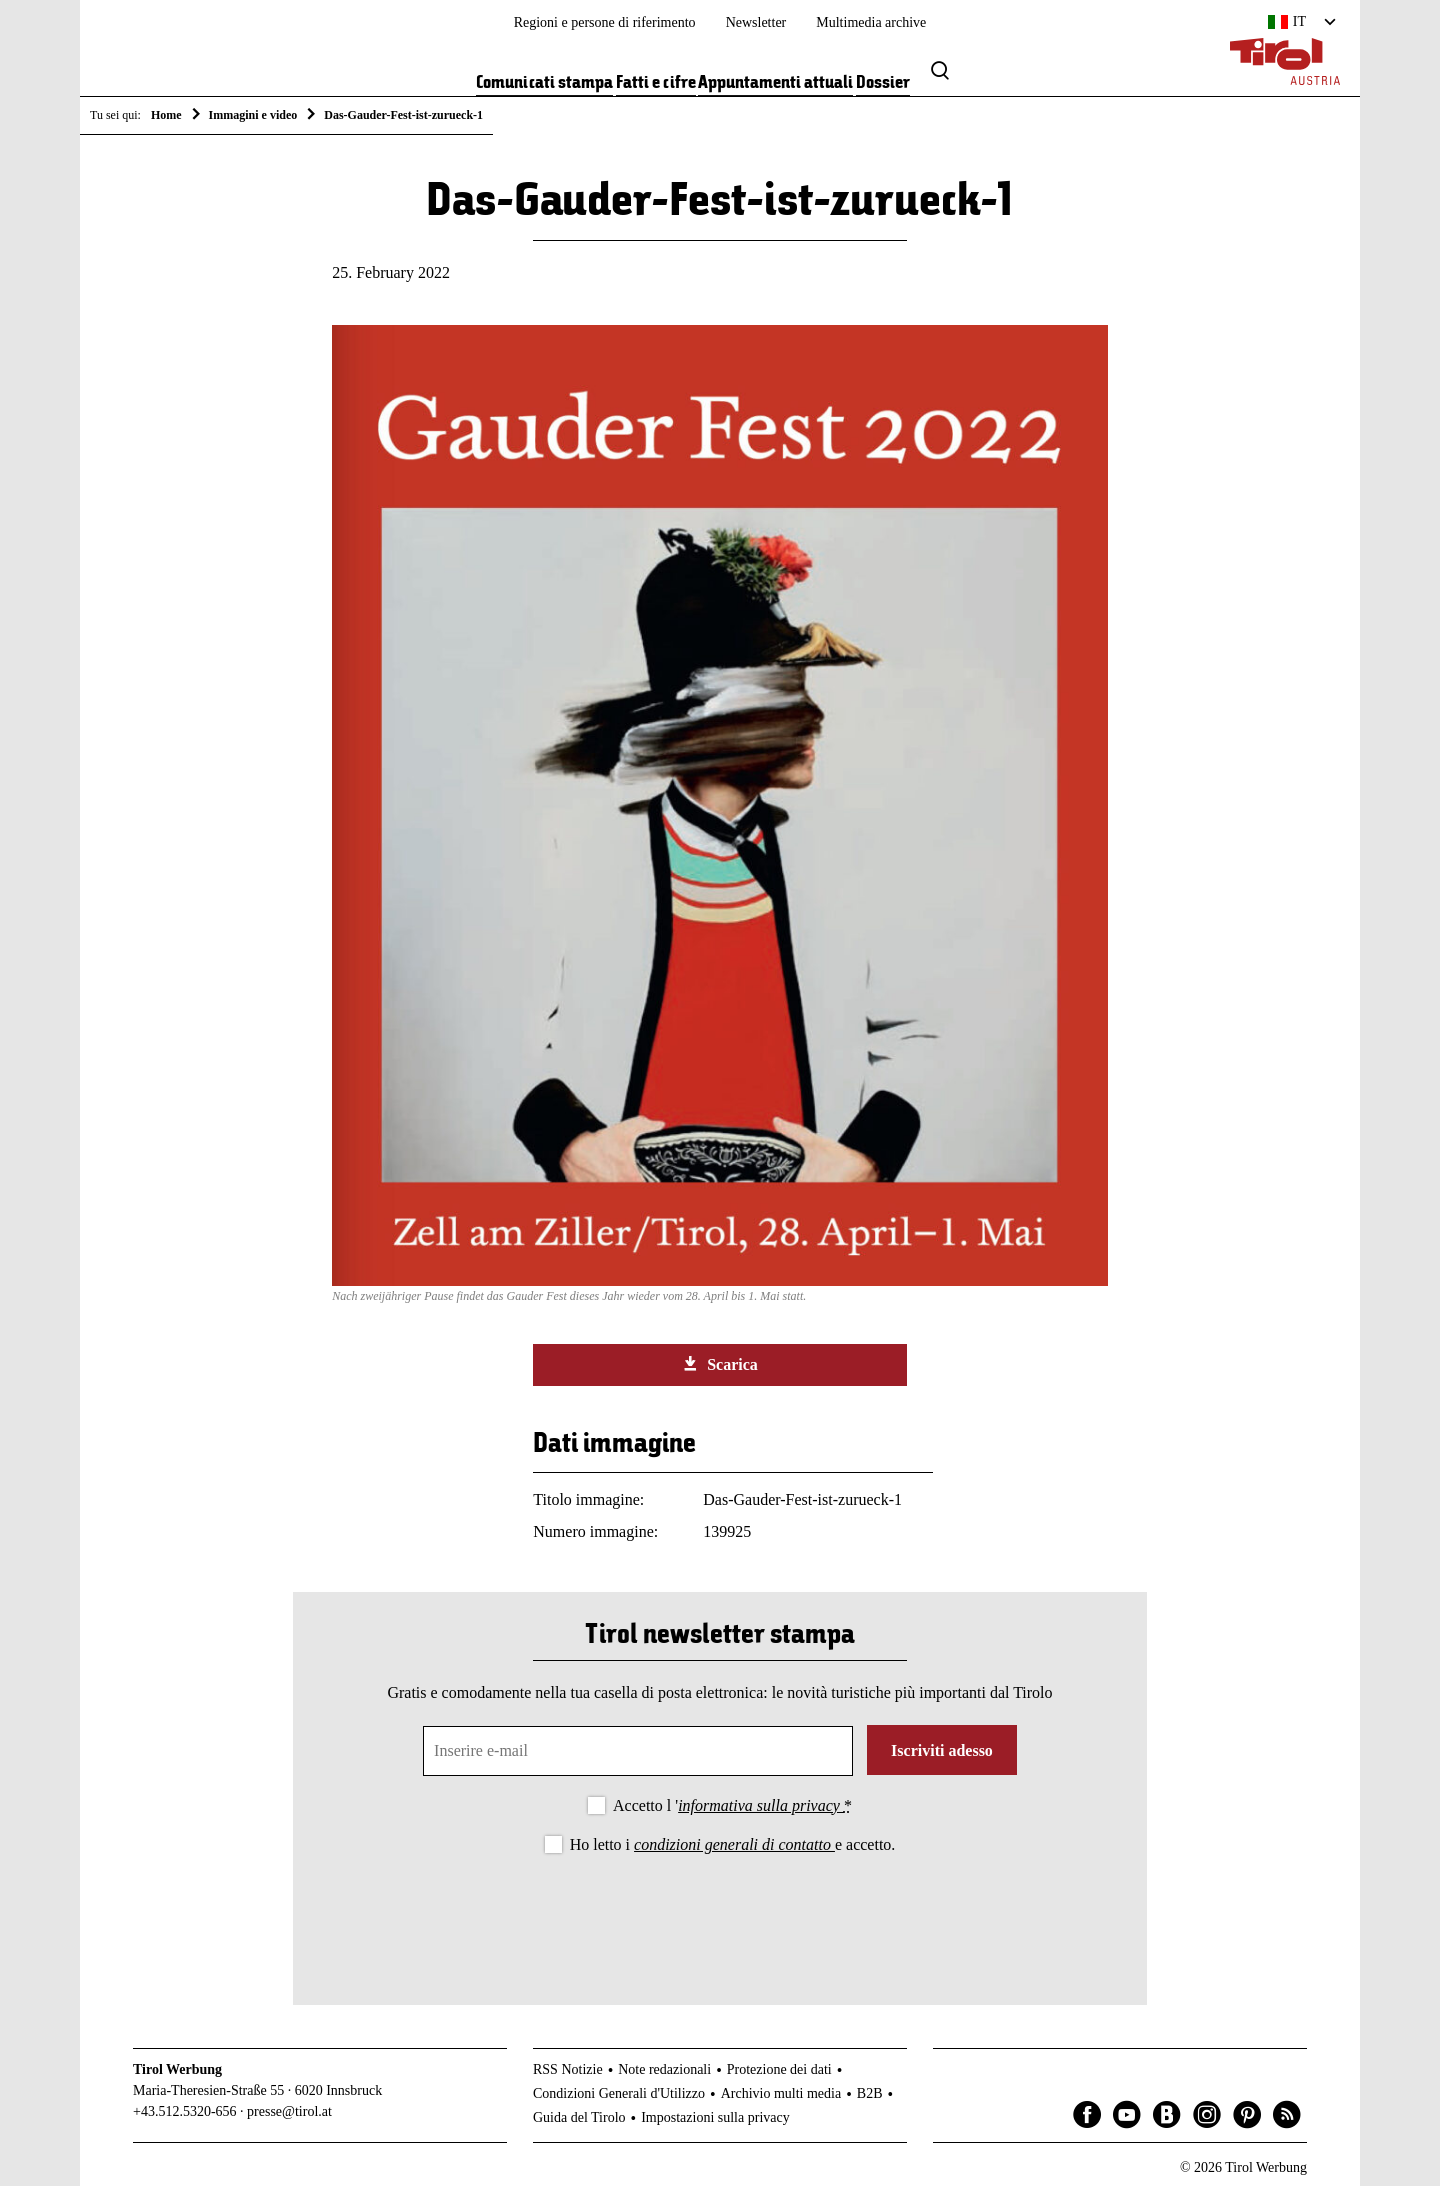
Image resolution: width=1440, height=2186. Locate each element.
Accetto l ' (732, 1805)
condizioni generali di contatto (734, 1844)
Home (166, 115)
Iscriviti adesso (942, 1750)
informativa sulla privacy (761, 1805)
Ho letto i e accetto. (733, 1844)
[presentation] (720, 1913)
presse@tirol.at (289, 2111)
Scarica (720, 1364)
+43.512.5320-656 (185, 2111)
